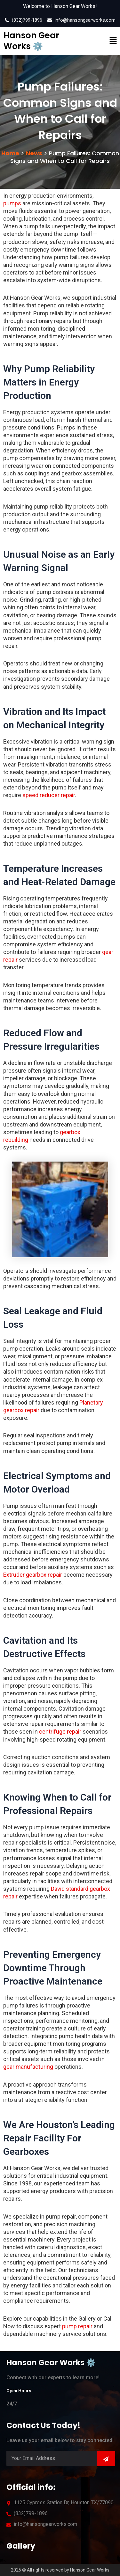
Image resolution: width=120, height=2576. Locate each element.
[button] (107, 41)
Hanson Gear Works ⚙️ (31, 41)
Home (10, 153)
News (34, 153)
